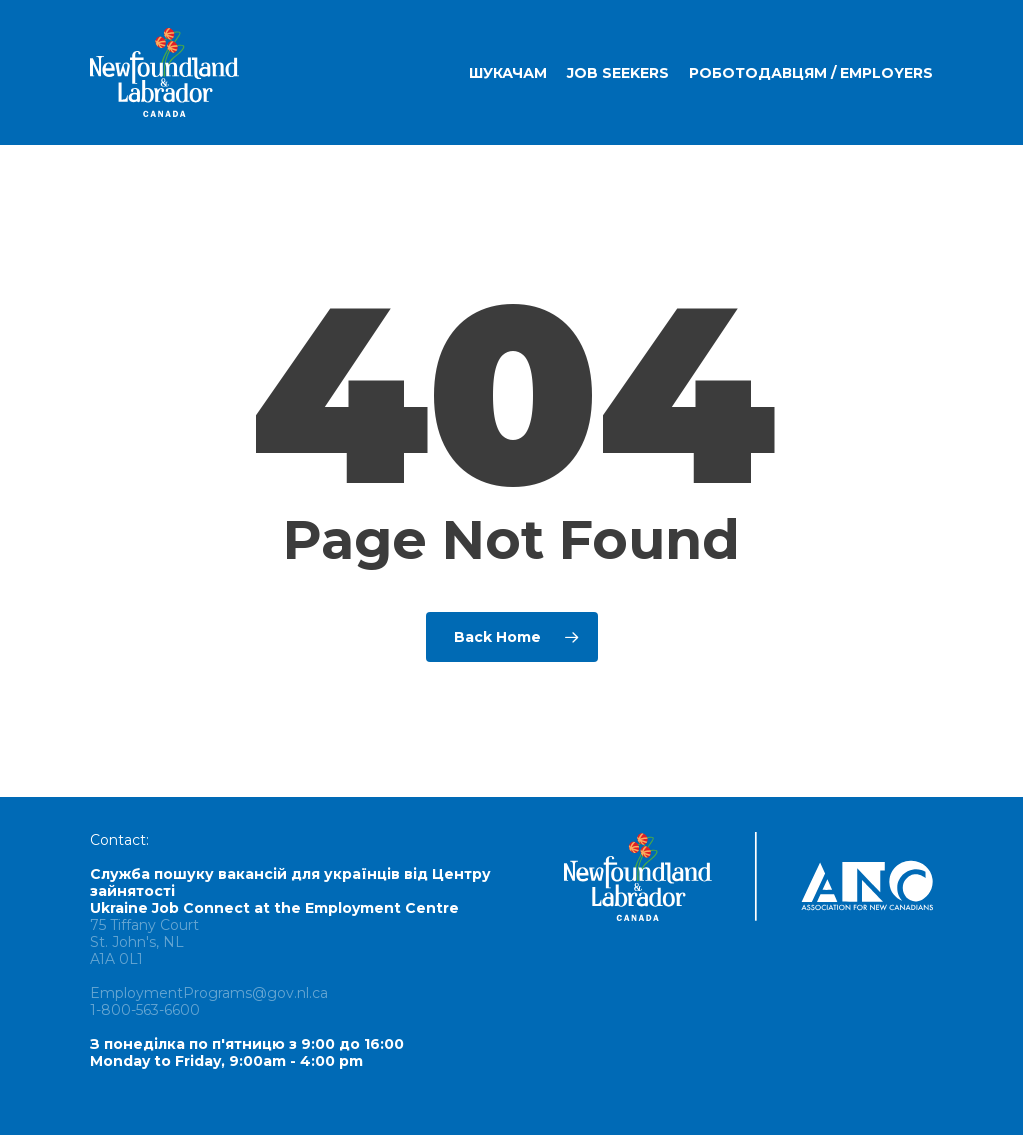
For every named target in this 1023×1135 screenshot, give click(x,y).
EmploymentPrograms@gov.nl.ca (209, 993)
